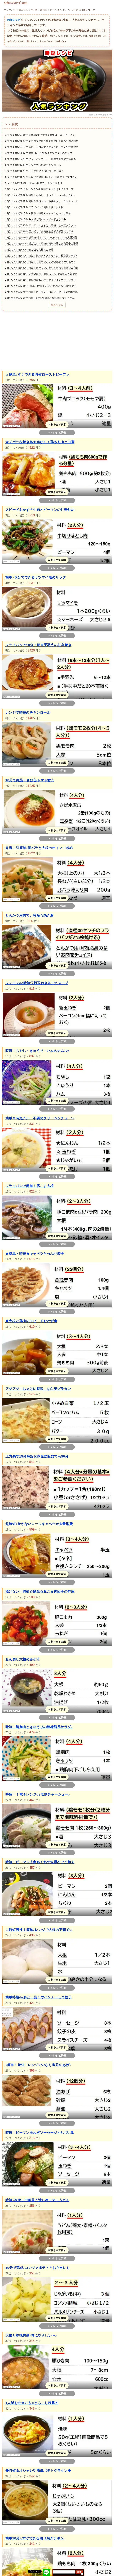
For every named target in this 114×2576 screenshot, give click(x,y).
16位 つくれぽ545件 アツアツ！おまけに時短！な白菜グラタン (40, 225)
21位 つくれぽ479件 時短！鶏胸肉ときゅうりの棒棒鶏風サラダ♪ (41, 255)
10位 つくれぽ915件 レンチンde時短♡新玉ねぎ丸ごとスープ (39, 189)
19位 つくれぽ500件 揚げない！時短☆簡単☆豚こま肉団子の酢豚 (41, 243)
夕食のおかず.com (15, 2)
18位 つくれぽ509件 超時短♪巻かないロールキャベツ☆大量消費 (41, 237)
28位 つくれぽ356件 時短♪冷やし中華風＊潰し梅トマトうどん (40, 297)
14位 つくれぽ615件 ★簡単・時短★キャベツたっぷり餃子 (38, 213)
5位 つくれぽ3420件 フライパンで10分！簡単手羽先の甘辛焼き (40, 159)
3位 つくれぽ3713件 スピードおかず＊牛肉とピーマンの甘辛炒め (41, 146)
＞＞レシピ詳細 (57, 432)
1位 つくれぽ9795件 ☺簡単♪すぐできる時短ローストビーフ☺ (40, 134)
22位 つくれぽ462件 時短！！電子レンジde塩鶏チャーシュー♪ (40, 261)
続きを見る (57, 305)
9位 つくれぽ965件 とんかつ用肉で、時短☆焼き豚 (33, 183)
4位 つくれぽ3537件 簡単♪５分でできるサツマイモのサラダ (38, 153)
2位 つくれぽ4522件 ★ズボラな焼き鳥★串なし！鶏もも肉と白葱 (41, 140)
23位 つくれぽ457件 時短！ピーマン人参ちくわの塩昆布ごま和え (41, 267)
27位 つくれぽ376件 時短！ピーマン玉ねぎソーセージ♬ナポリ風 (41, 291)
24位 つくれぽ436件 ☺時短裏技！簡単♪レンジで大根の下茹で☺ (41, 273)
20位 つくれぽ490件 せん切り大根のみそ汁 (29, 249)
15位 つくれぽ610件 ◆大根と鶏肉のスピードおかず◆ (35, 219)
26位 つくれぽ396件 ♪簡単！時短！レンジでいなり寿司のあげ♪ (40, 285)
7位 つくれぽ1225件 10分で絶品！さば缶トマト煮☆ (34, 171)
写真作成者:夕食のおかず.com (100, 115)
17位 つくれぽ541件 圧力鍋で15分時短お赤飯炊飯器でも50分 (39, 231)
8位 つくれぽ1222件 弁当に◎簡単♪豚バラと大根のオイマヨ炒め (41, 177)
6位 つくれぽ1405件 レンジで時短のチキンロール (33, 165)
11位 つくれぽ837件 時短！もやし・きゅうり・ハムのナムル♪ (40, 195)
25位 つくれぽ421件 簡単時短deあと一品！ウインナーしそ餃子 (40, 279)
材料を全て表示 (57, 424)
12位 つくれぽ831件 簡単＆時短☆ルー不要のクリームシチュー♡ (41, 201)
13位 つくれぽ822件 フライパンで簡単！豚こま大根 (34, 207)
